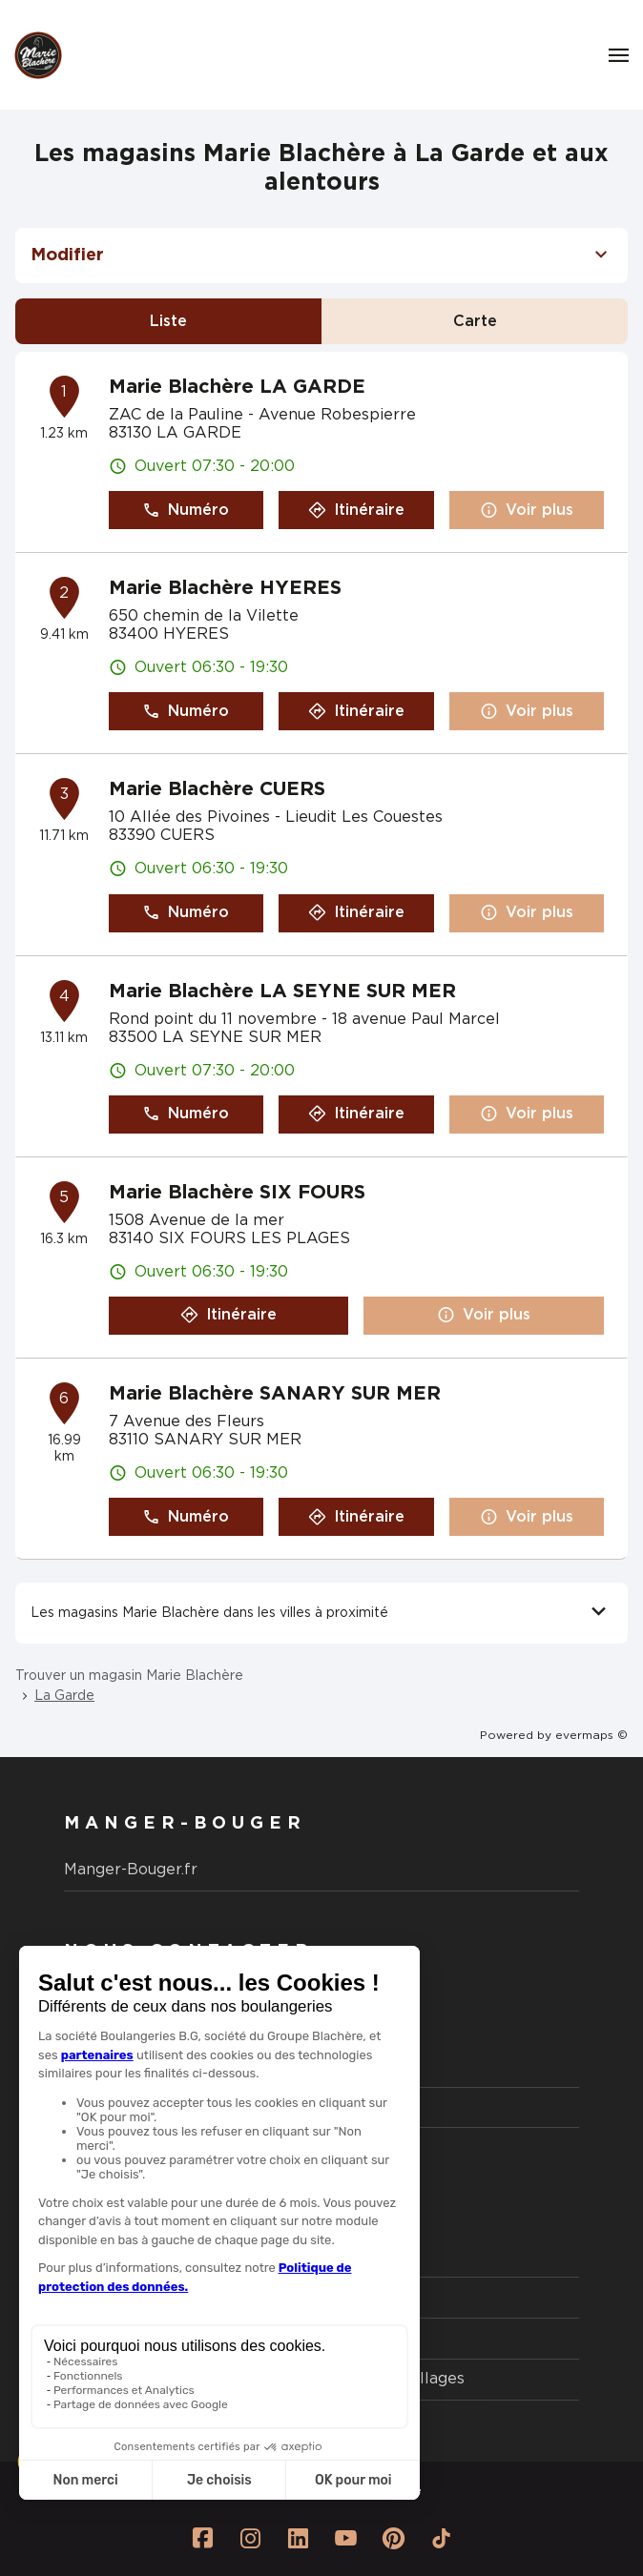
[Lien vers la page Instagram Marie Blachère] (250, 2538)
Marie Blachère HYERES (225, 588)
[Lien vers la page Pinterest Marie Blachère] (393, 2538)
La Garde (64, 1696)
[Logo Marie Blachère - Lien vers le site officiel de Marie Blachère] (38, 55)
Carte (475, 321)
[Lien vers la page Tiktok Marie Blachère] (441, 2538)
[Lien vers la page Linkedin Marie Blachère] (298, 2538)
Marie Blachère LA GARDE (237, 387)
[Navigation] (619, 55)
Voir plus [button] (526, 510)
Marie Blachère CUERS (217, 789)
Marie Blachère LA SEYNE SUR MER (282, 991)
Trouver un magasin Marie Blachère (129, 1676)
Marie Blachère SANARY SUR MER (275, 1393)
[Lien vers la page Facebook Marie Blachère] (202, 2538)
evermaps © (591, 1735)
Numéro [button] (185, 510)
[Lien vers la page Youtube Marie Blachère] (345, 2538)
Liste (168, 321)
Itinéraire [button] (356, 510)
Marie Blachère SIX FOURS (237, 1192)
